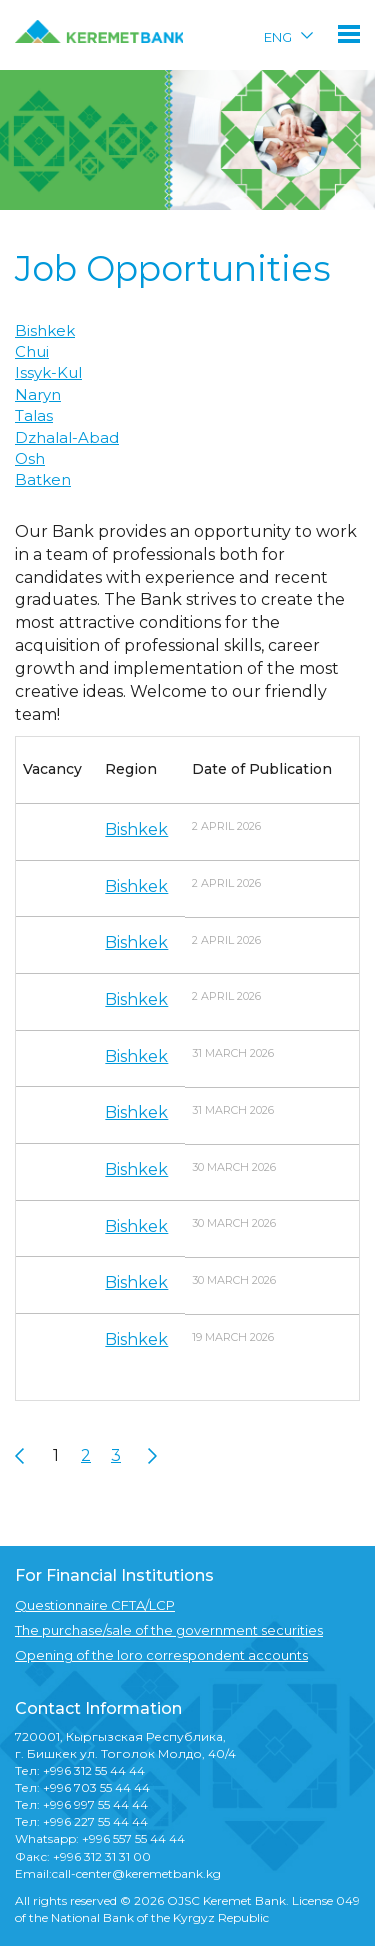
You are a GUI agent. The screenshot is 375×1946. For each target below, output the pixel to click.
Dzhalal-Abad (67, 437)
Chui (32, 351)
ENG (278, 37)
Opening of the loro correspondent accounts (161, 1655)
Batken (43, 479)
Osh (30, 458)
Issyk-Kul (48, 372)
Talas (34, 415)
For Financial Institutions (114, 1575)
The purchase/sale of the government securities (169, 1630)
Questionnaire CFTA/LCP (95, 1605)
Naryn (38, 394)
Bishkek (45, 330)
